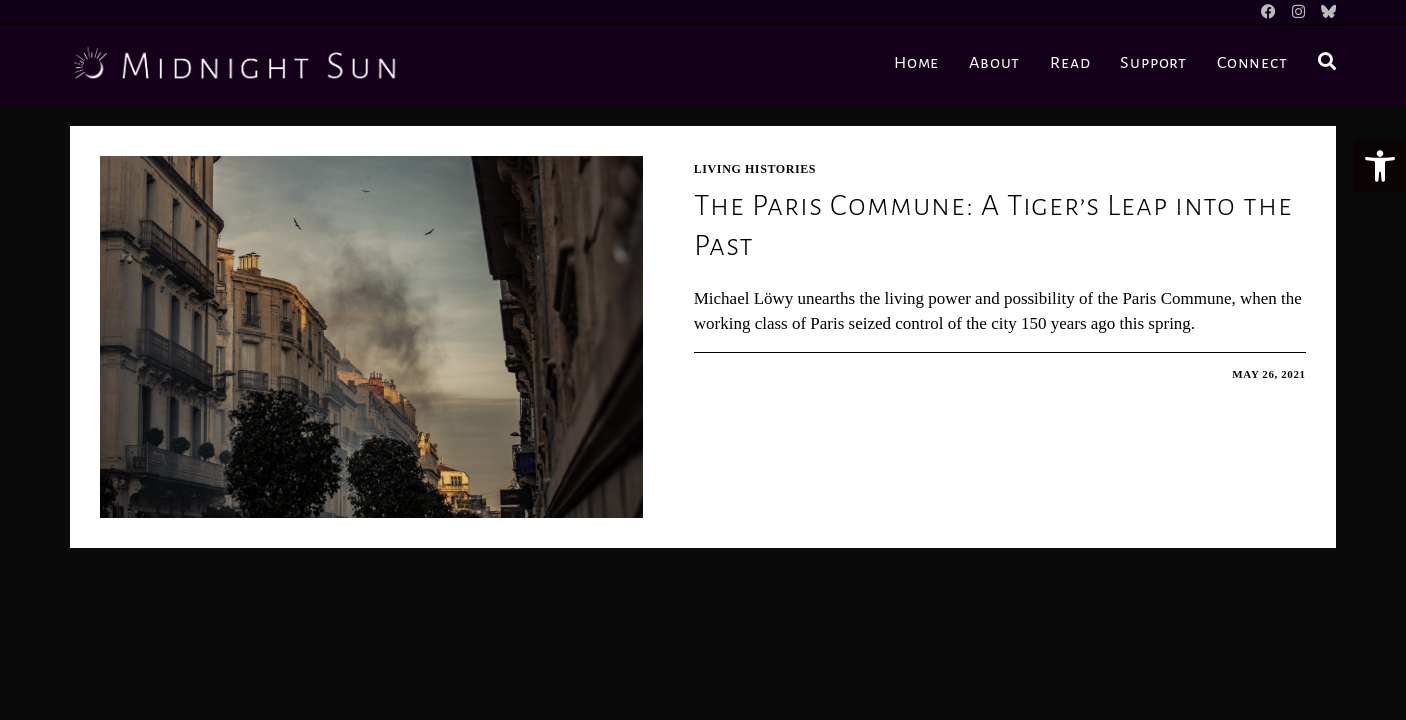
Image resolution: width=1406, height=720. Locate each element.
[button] (1380, 166)
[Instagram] (1298, 12)
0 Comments (754, 374)
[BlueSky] (1324, 12)
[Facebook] (1268, 12)
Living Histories (755, 169)
